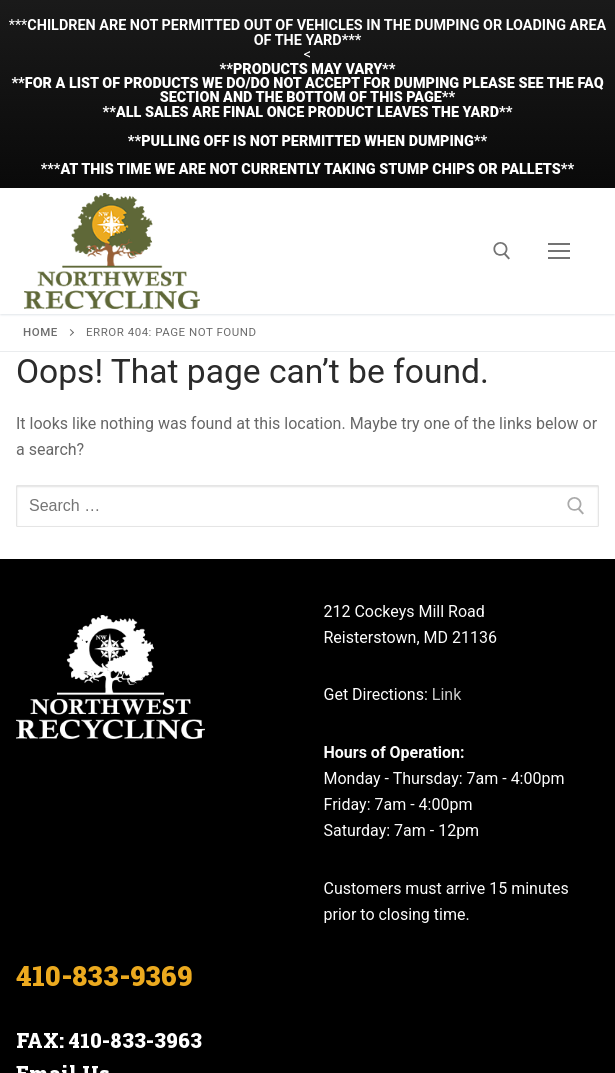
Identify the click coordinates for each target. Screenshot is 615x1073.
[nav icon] (559, 116)
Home (40, 197)
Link (446, 559)
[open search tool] (502, 116)
